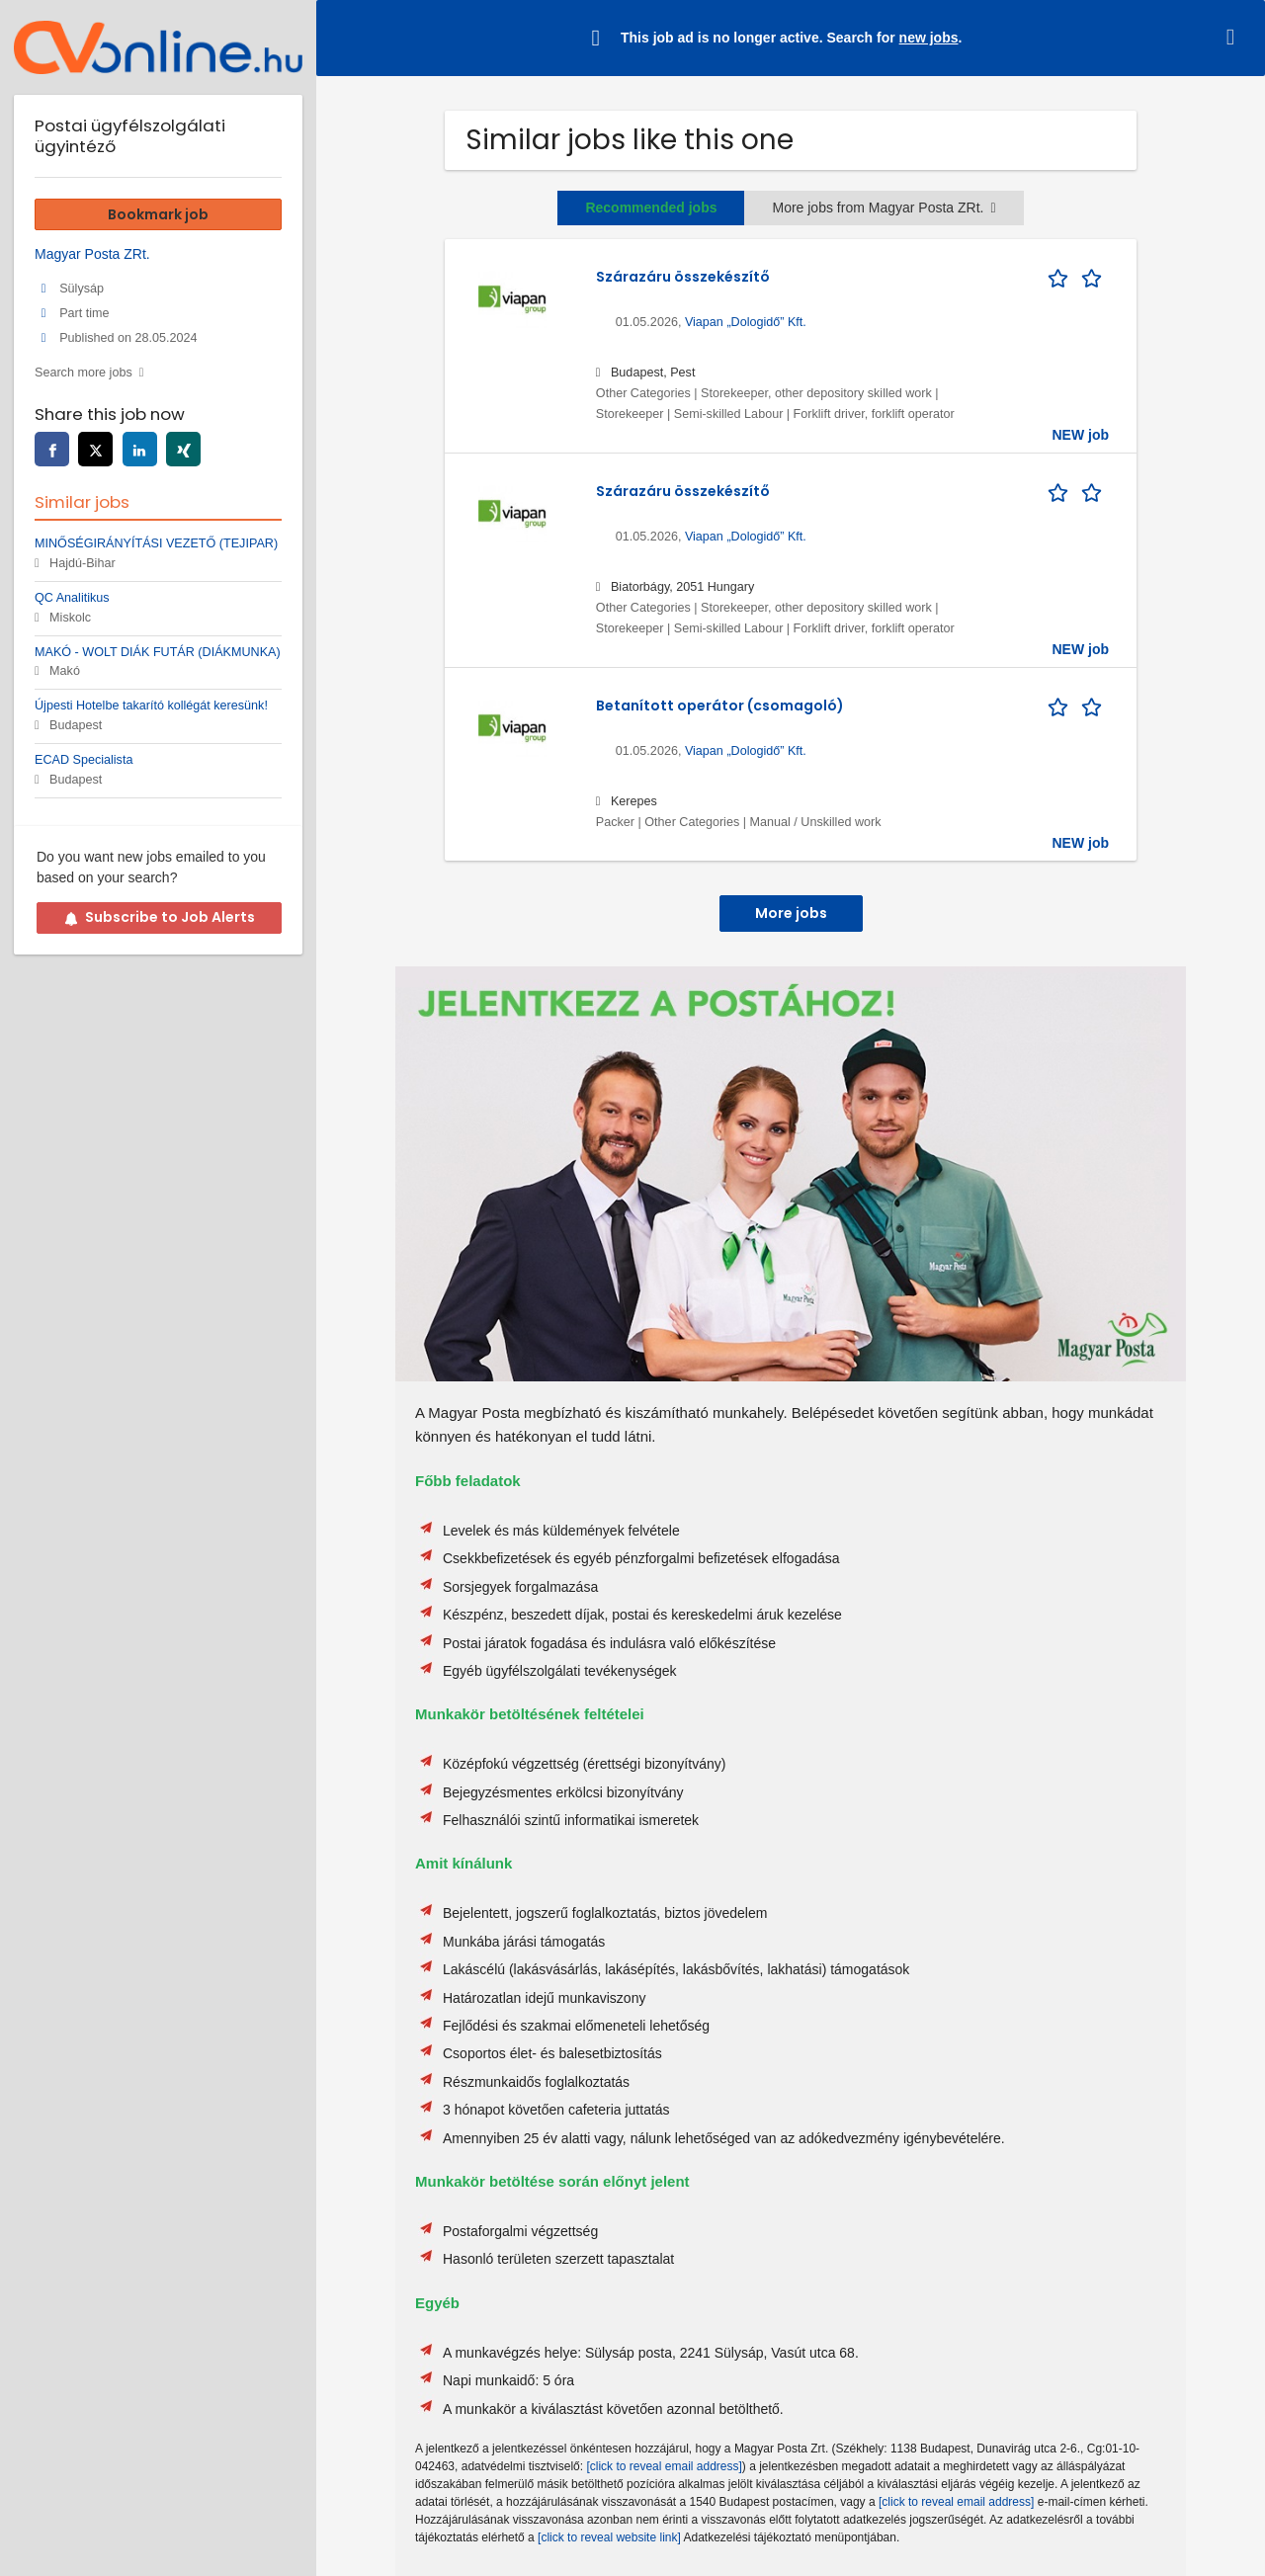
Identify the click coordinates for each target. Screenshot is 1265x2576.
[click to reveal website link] (609, 2537)
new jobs (929, 37)
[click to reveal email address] (663, 2466)
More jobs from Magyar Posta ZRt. (883, 207)
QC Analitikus (72, 598)
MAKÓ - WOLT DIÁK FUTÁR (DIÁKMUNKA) (158, 652)
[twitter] (95, 449)
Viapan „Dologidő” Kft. (745, 322)
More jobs (791, 913)
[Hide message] (1234, 37)
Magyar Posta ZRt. (92, 254)
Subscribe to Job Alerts (159, 917)
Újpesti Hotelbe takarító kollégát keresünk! (151, 705)
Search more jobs (83, 372)
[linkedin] (140, 449)
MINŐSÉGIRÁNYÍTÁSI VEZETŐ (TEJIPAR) (156, 543)
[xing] (183, 449)
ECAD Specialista (83, 760)
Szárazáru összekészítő (683, 277)
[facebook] (52, 449)
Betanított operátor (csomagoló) (720, 705)
